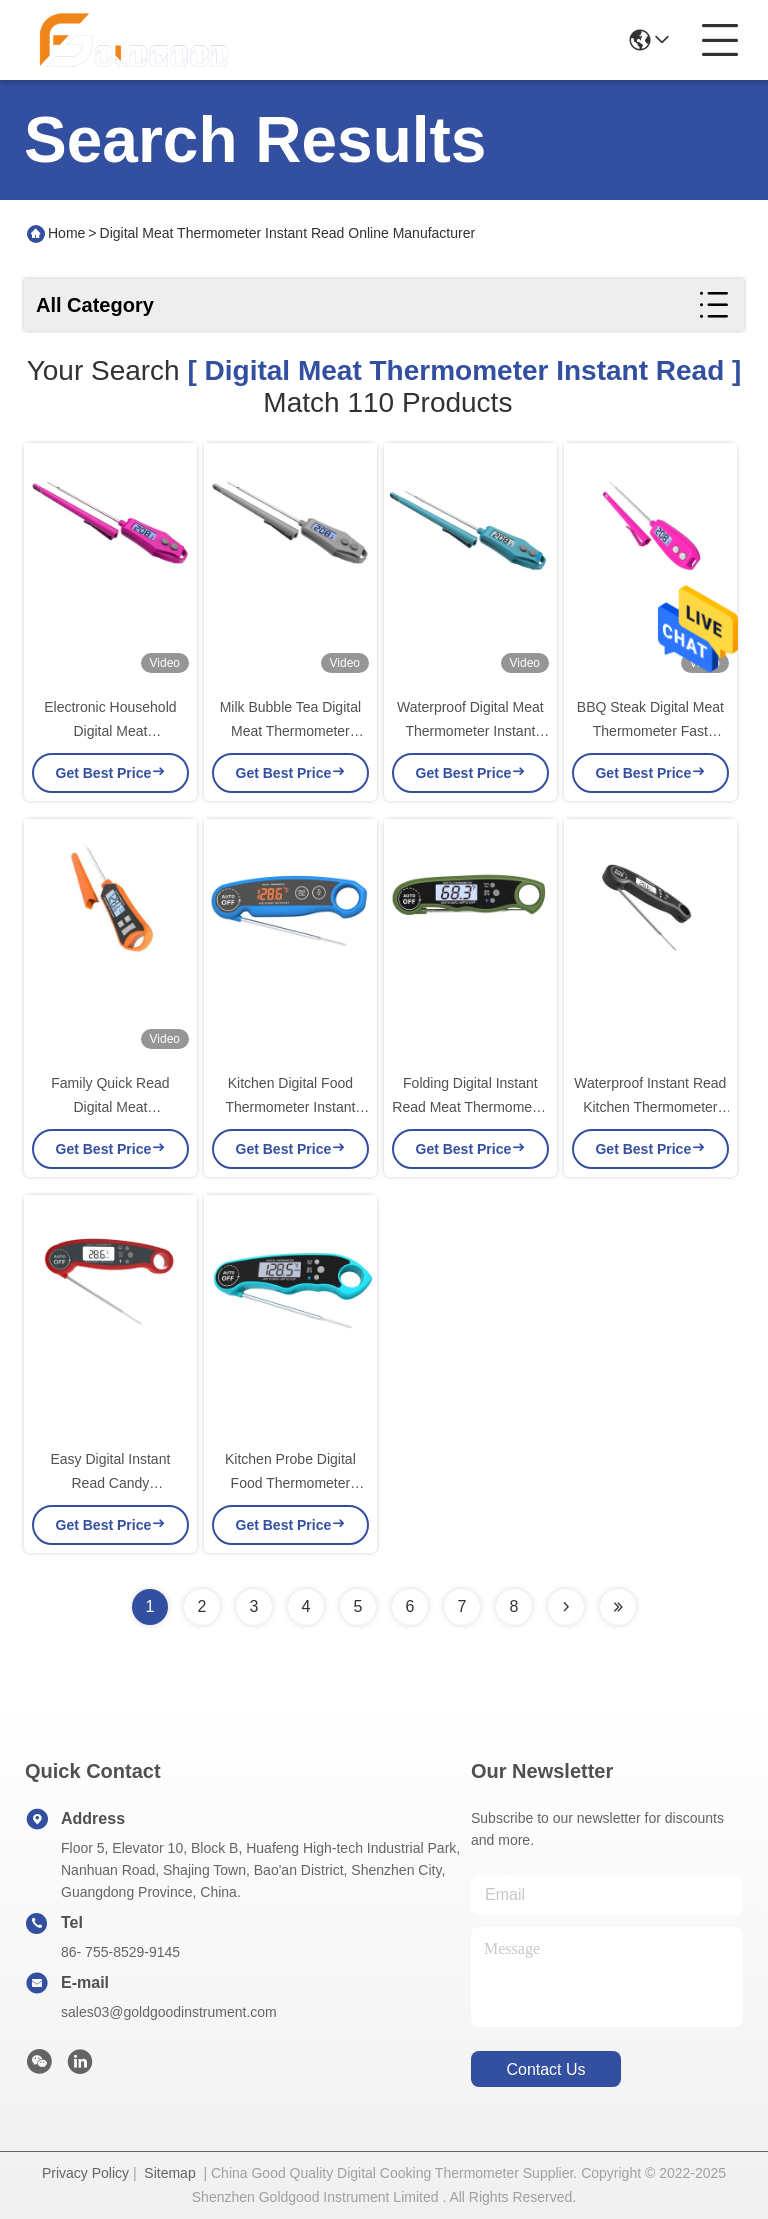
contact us (545, 2069)
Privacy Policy (85, 2173)
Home (66, 233)
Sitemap (169, 2173)
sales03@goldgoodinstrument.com (169, 2012)
